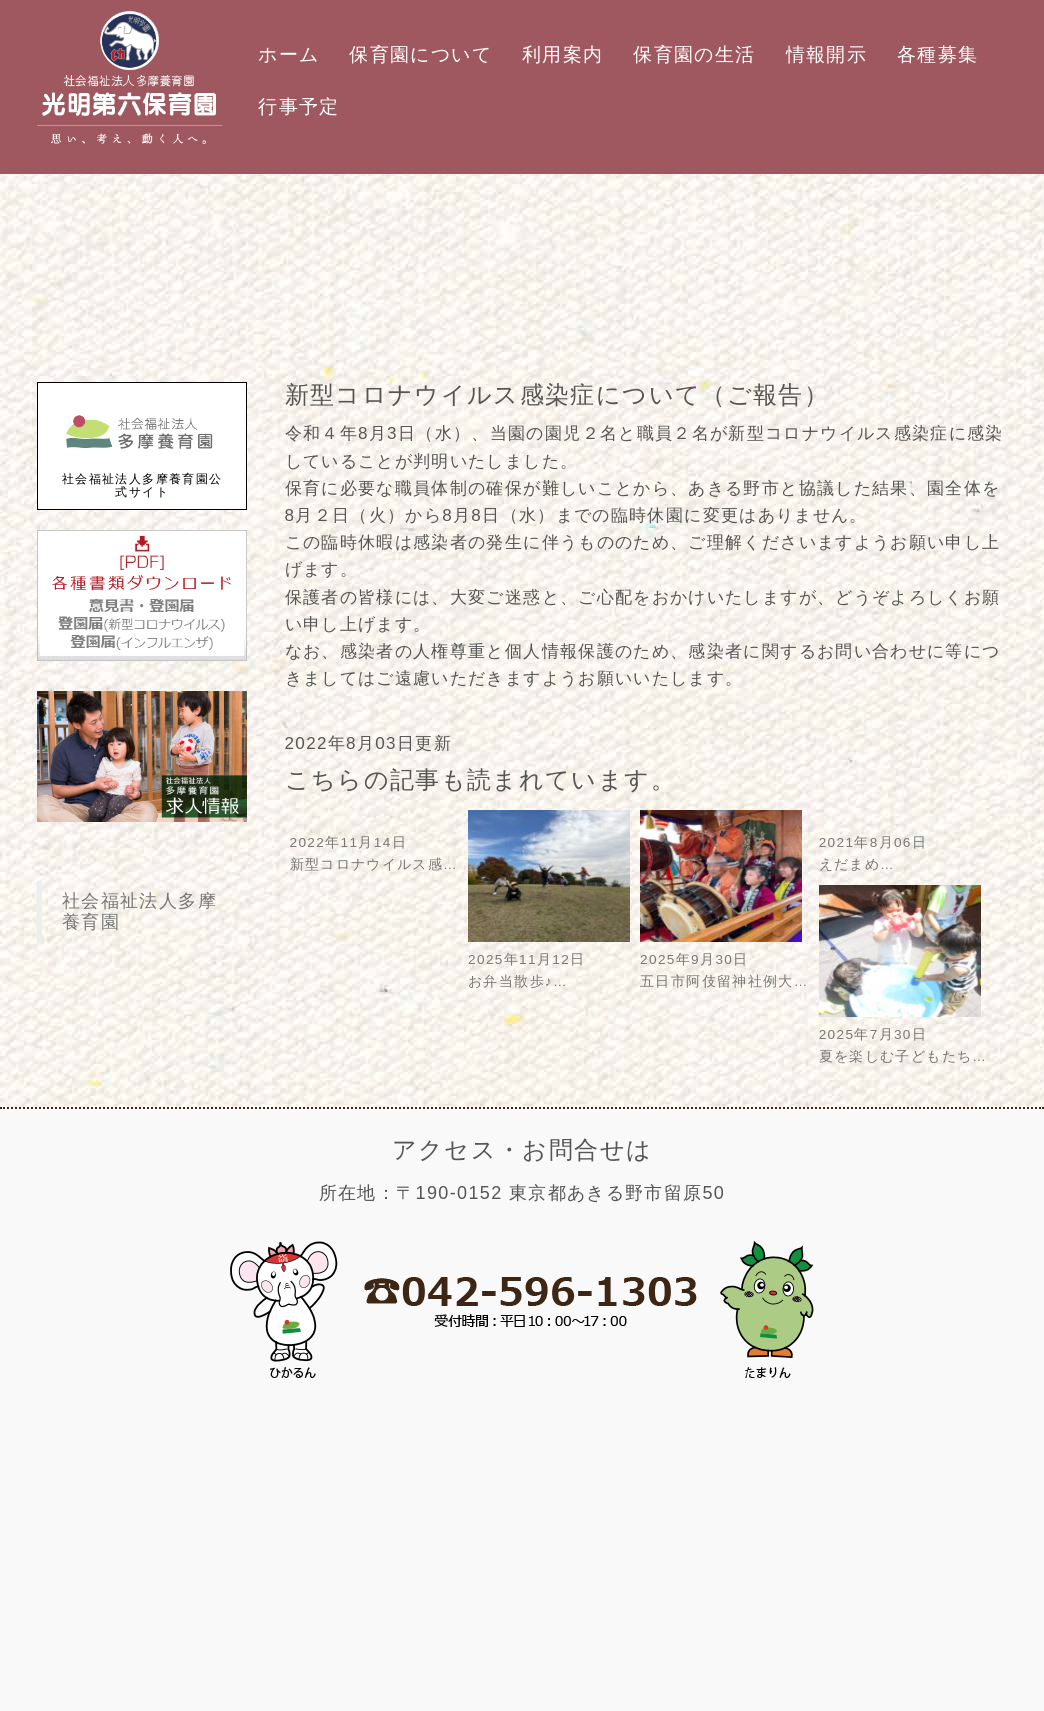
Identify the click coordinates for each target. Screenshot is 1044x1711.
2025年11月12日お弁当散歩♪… (549, 959)
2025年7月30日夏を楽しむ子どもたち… (903, 1034)
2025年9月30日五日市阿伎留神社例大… (724, 959)
